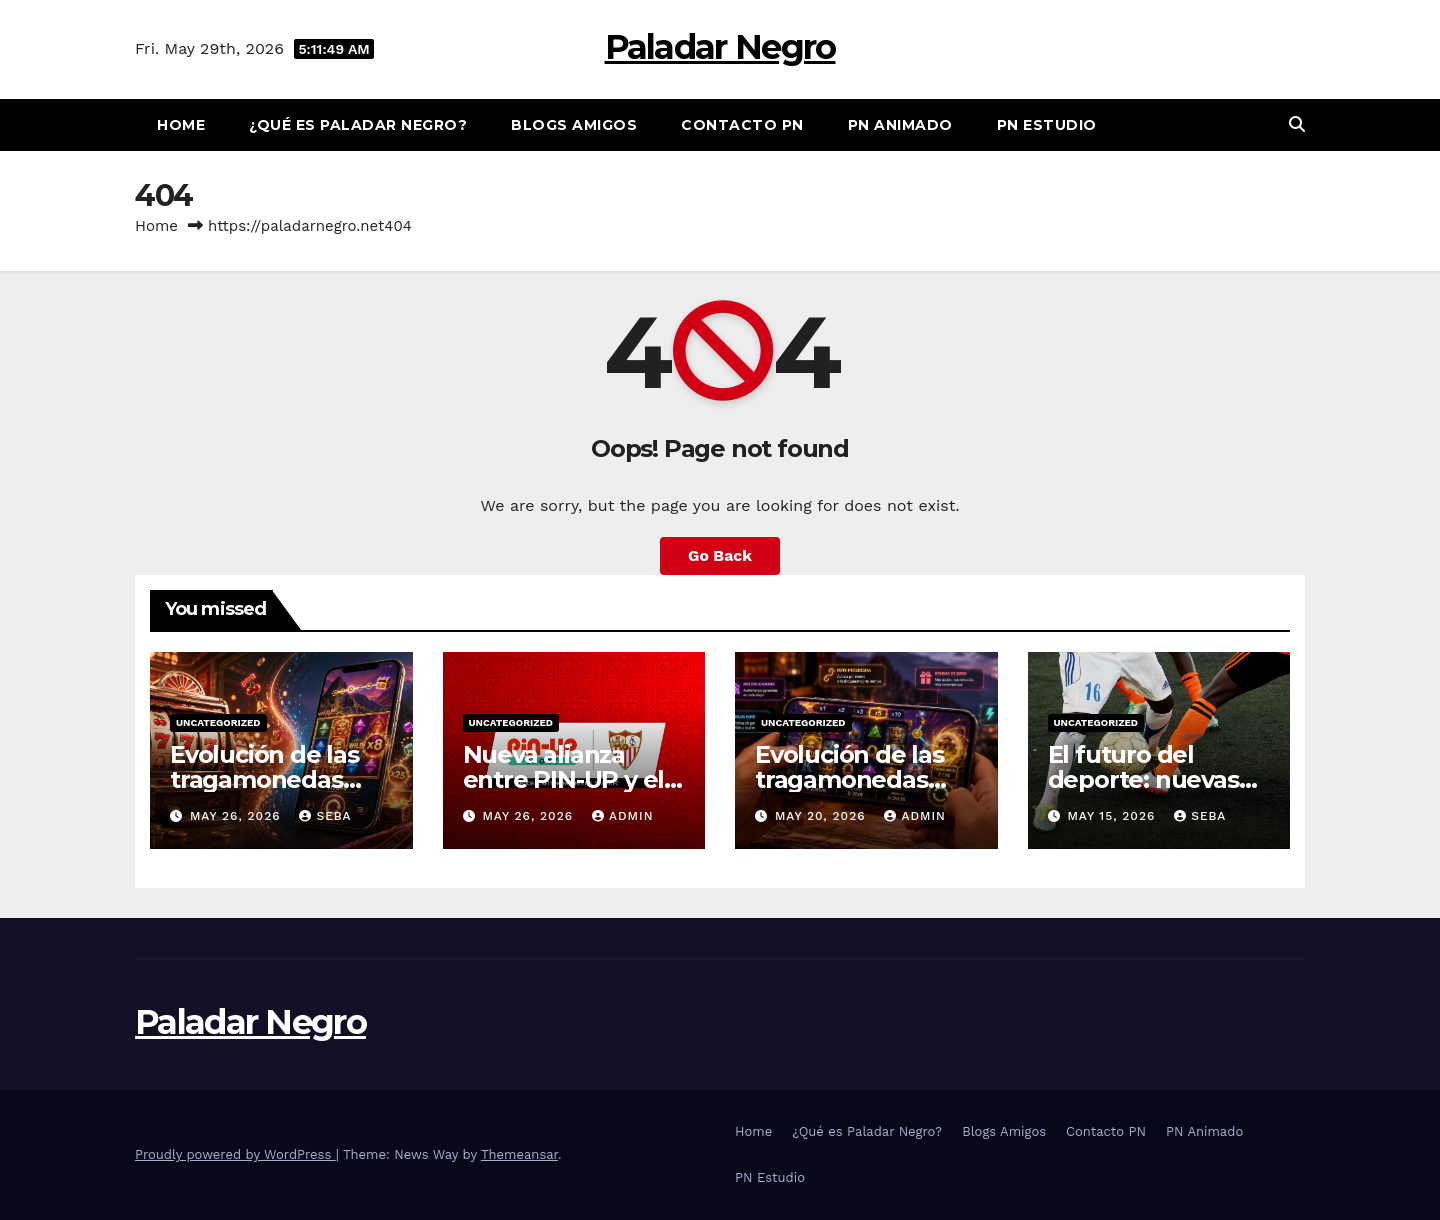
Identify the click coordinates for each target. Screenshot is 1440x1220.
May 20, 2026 (823, 816)
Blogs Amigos (574, 125)
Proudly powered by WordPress (235, 1154)
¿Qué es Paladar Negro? (358, 125)
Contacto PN (742, 125)
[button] (1297, 124)
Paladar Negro (720, 47)
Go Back (720, 555)
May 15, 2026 (1113, 816)
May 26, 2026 (238, 816)
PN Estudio (1047, 125)
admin (623, 816)
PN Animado (900, 125)
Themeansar (519, 1154)
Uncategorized (218, 722)
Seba (325, 816)
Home (181, 125)
